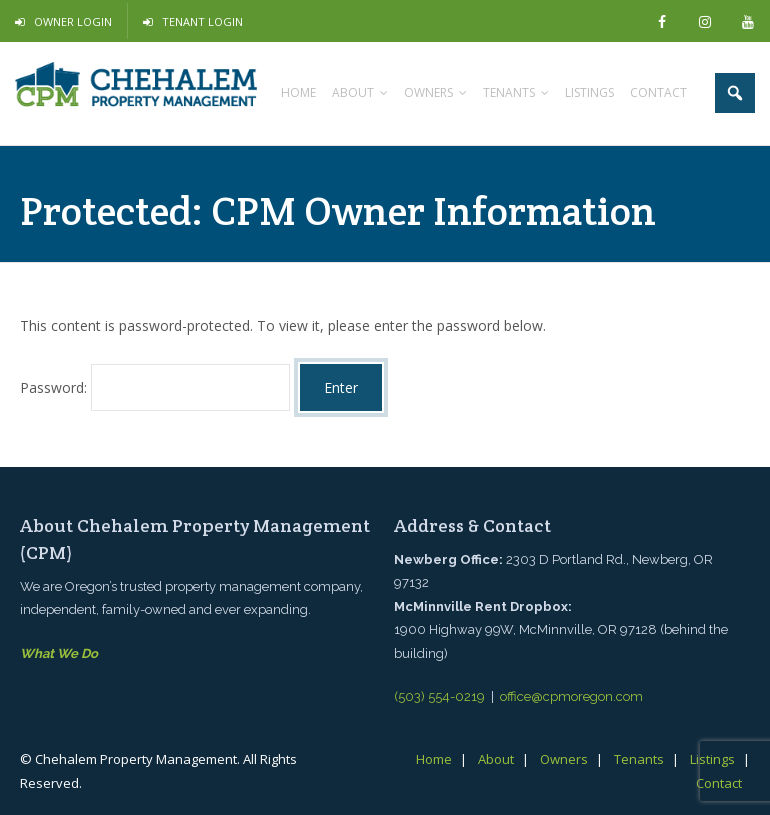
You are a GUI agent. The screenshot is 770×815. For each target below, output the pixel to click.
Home (434, 759)
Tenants (639, 759)
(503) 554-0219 (439, 696)
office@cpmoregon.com (571, 696)
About (496, 759)
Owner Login (73, 21)
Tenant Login (202, 21)
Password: (155, 387)
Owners (564, 759)
